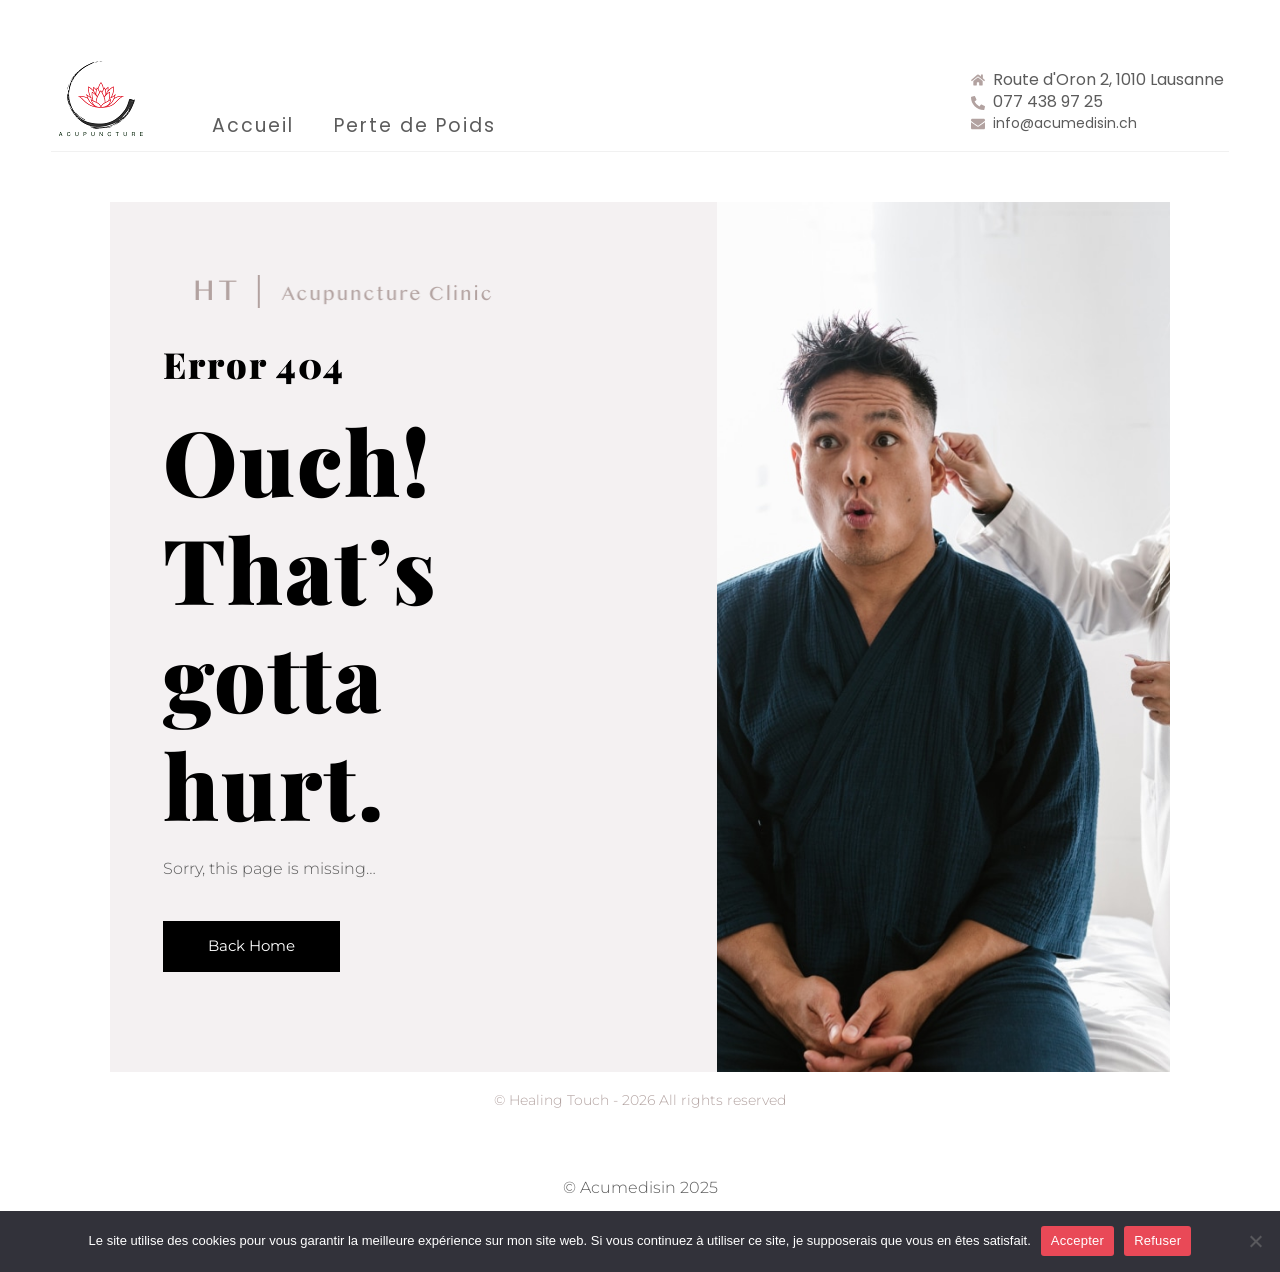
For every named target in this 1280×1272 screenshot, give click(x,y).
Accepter (1077, 1240)
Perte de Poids (415, 125)
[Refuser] (1255, 1241)
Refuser (1157, 1240)
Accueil (253, 125)
